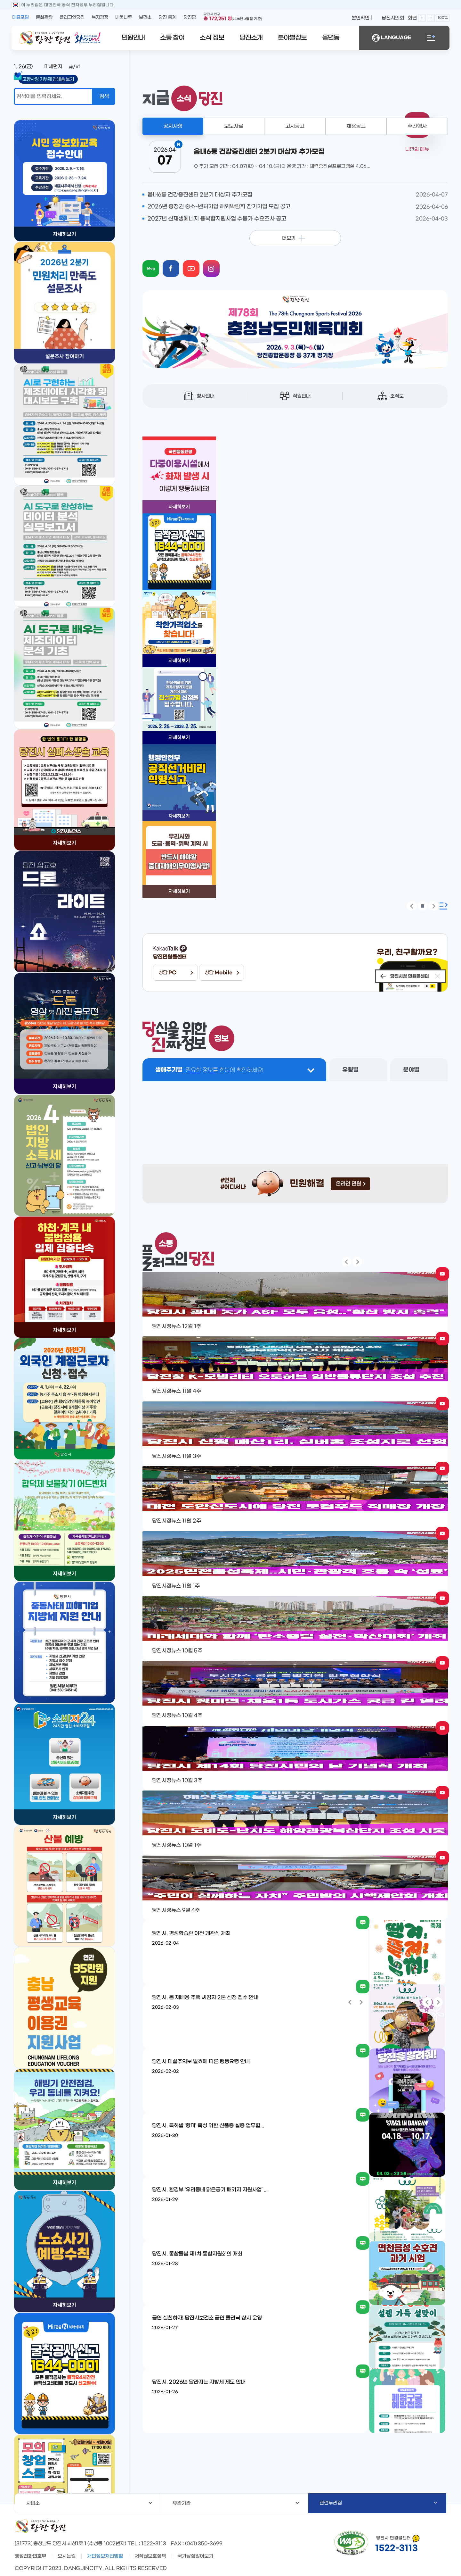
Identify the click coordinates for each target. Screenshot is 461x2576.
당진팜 (189, 17)
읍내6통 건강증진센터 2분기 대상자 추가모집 (200, 195)
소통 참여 (172, 38)
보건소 (145, 17)
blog (156, 262)
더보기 (288, 238)
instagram (217, 262)
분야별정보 (292, 38)
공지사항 (172, 126)
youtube (197, 262)
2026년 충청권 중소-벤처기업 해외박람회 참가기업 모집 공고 (219, 207)
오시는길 (67, 2556)
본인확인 (360, 18)
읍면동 (330, 38)
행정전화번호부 (30, 2556)
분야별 (411, 1069)
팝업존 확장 (444, 906)
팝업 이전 (412, 906)
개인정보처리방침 (105, 2556)
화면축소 (431, 18)
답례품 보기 (50, 79)
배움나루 (123, 17)
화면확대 (422, 18)
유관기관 (236, 2503)
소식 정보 (212, 38)
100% (443, 18)
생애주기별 (209, 1069)
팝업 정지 (422, 906)
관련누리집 (378, 2503)
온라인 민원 (351, 1184)
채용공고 (356, 126)
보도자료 (233, 126)
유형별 (350, 1069)
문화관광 (44, 17)
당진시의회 (393, 18)
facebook (176, 262)
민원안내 (133, 38)
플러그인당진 (72, 17)
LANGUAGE (391, 38)
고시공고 (294, 126)
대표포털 (20, 17)
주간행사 (417, 126)
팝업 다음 (433, 906)
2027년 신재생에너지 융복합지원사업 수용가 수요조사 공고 (217, 219)
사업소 (89, 2503)
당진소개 (251, 38)
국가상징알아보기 (195, 2556)
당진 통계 (167, 17)
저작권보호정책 (150, 2556)
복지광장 (100, 17)
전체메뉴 (431, 38)
